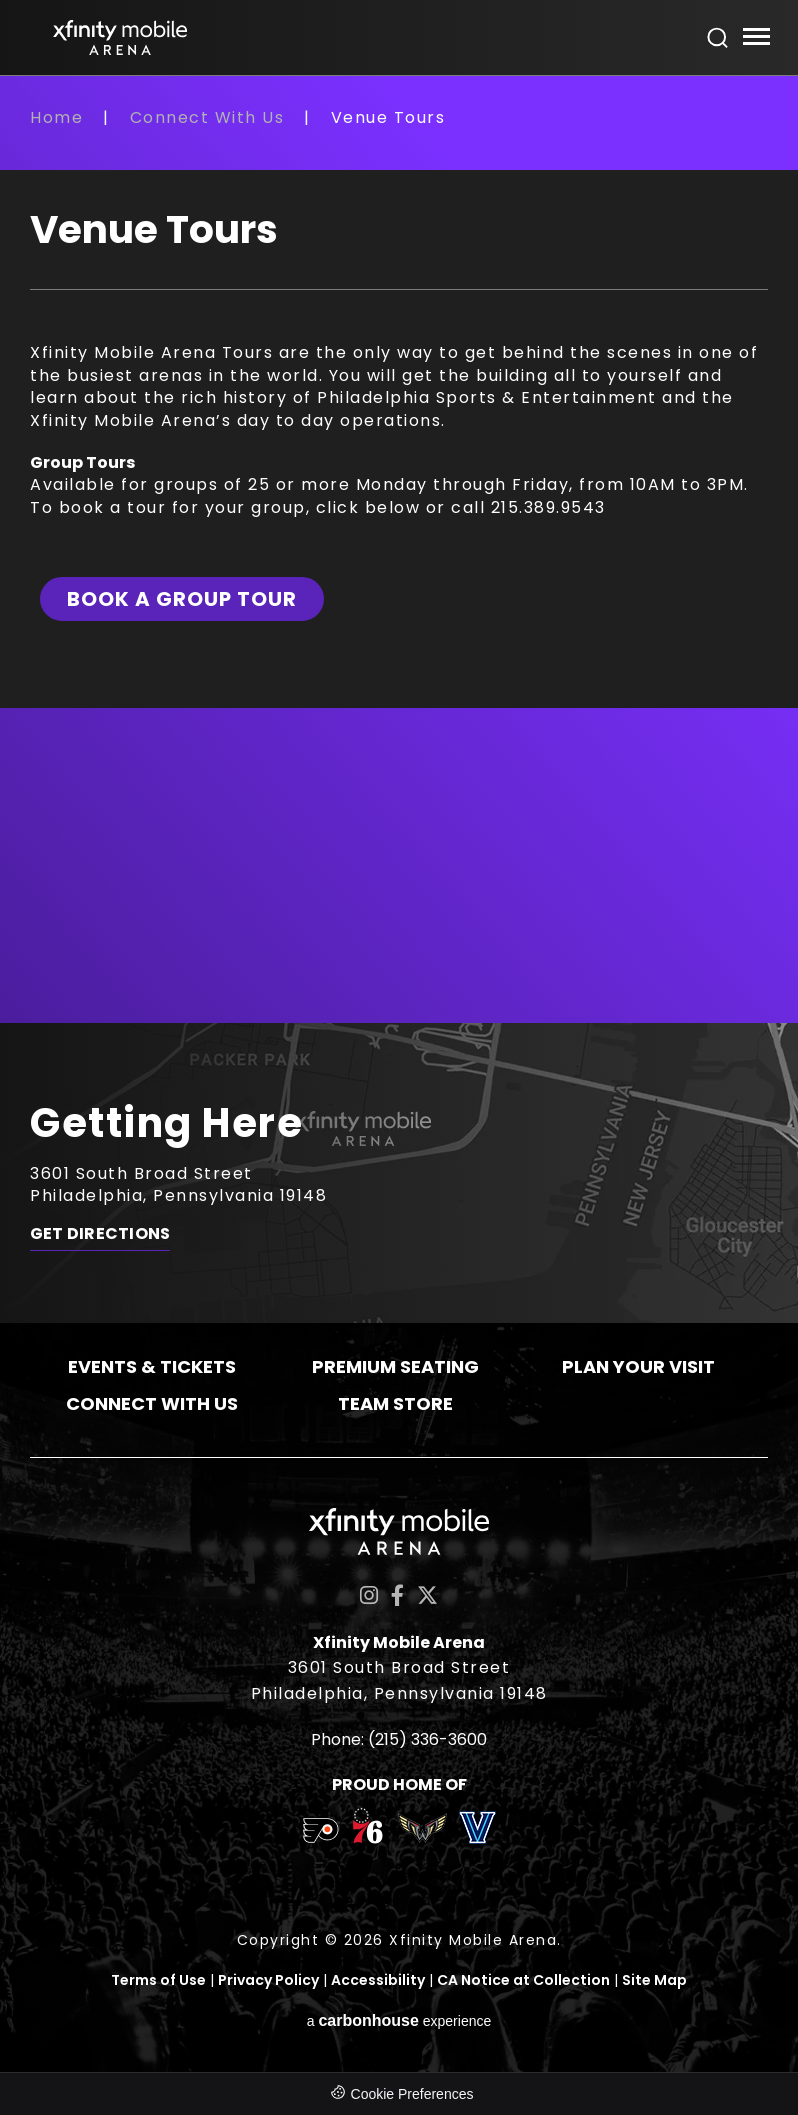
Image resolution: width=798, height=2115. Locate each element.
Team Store (395, 1403)
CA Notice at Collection (523, 1980)
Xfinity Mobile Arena (120, 37)
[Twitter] (427, 1595)
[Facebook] (397, 1595)
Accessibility (378, 1980)
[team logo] (320, 1834)
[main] (399, 564)
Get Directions (100, 1234)
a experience (399, 2020)
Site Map (654, 1980)
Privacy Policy (268, 1980)
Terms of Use (158, 1980)
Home (56, 117)
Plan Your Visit (638, 1366)
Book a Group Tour (182, 599)
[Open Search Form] (718, 38)
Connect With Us (207, 117)
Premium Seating (395, 1366)
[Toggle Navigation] (755, 39)
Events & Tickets (152, 1366)
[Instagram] (369, 1595)
